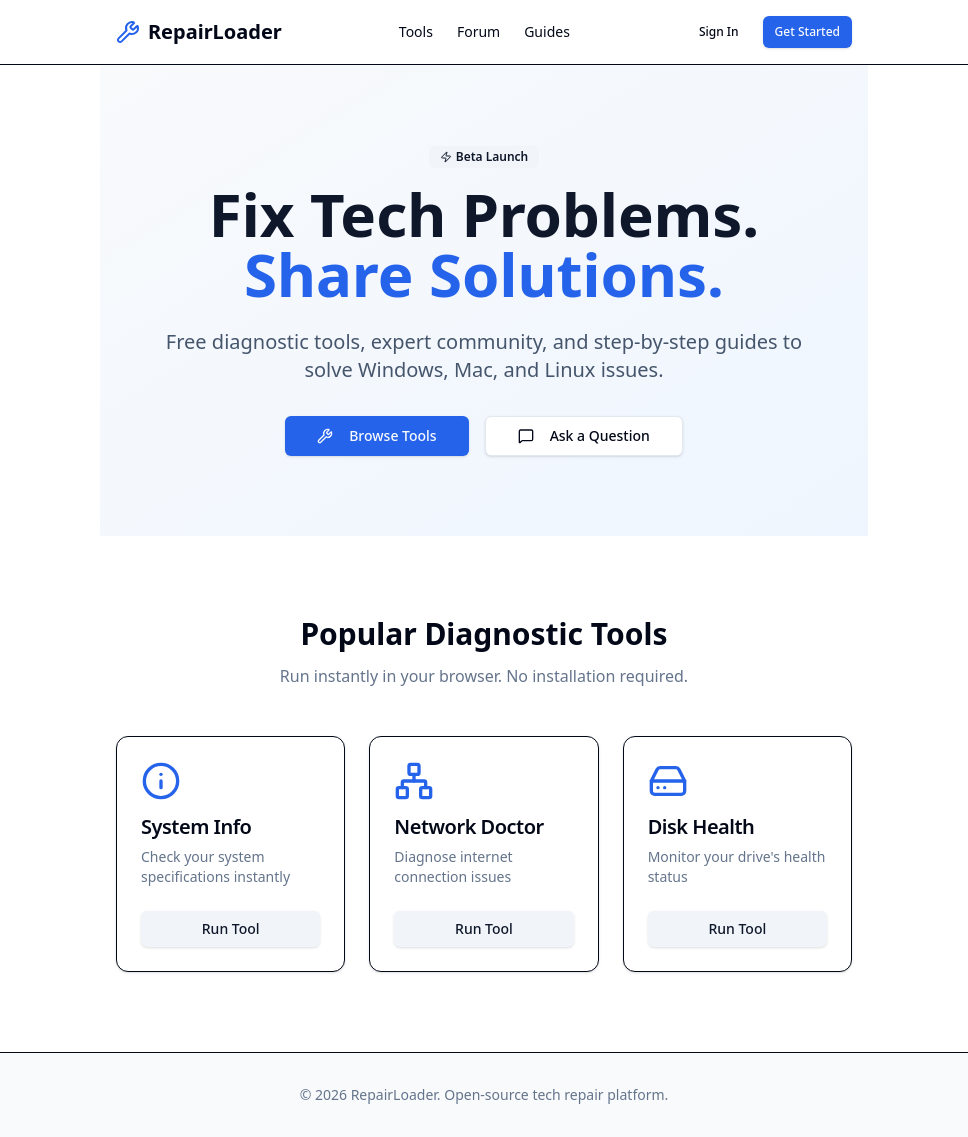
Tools (416, 31)
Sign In (719, 31)
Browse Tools (376, 435)
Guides (547, 31)
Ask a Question (584, 435)
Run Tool (231, 928)
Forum (478, 31)
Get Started (807, 31)
